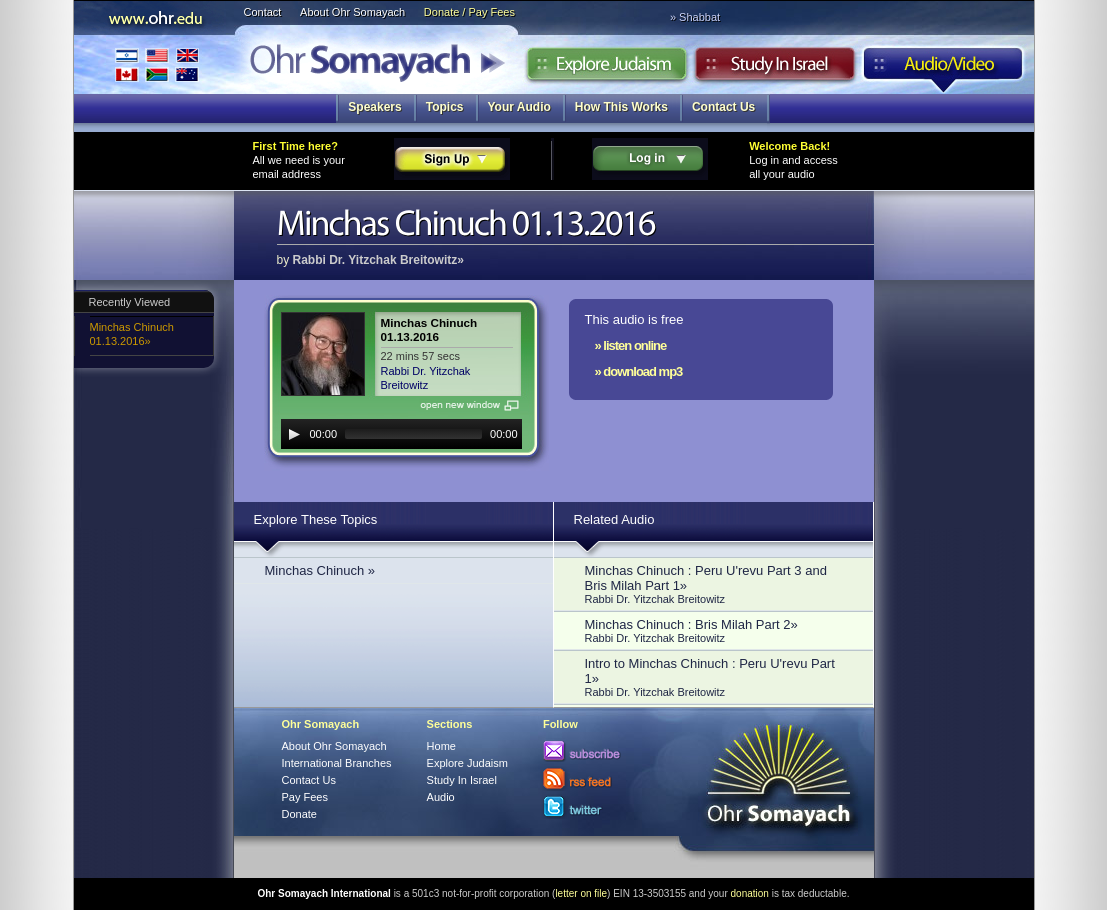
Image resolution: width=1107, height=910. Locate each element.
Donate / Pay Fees (469, 12)
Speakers (374, 107)
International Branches (157, 64)
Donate (299, 814)
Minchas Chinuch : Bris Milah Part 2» (719, 630)
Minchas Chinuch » (320, 570)
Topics (445, 107)
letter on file (581, 893)
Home (441, 746)
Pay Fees (305, 797)
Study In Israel (462, 780)
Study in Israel (775, 69)
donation (750, 893)
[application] (401, 434)
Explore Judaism (606, 69)
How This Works (621, 107)
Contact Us (723, 107)
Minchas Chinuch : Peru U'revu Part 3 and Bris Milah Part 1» (719, 584)
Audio (943, 69)
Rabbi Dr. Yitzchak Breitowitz (426, 378)
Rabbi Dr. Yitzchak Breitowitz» (378, 260)
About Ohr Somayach (352, 12)
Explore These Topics (316, 519)
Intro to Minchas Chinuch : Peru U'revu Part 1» (719, 677)
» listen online (631, 345)
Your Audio (519, 107)
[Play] (294, 434)
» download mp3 (639, 371)
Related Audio (614, 519)
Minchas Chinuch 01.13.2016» (132, 334)
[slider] (413, 434)
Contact (263, 12)
